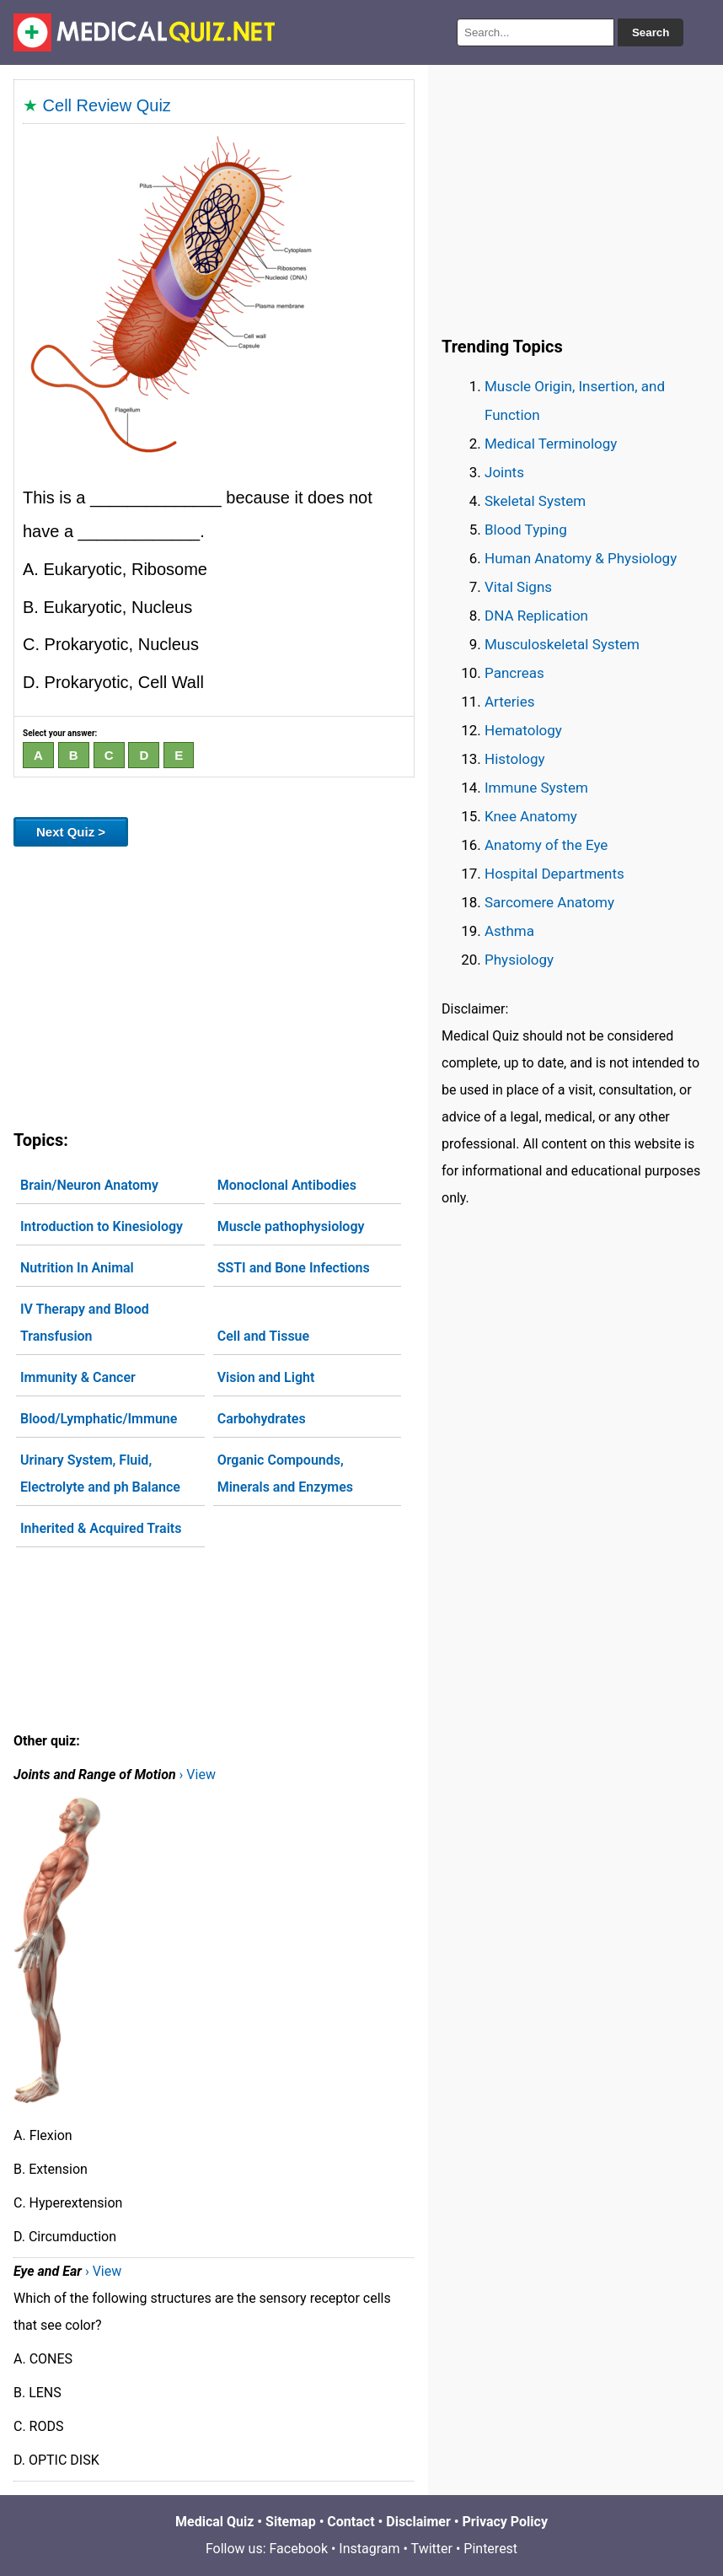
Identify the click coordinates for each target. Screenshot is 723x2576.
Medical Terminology (551, 443)
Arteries (510, 701)
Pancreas (514, 672)
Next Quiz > (70, 832)
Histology (515, 758)
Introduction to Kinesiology (101, 1226)
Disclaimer (418, 2522)
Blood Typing (526, 529)
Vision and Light (266, 1377)
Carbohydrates (261, 1419)
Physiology (519, 959)
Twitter (432, 2549)
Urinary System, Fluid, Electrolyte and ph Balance (100, 1473)
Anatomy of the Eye (546, 844)
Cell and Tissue (263, 1336)
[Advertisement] (214, 985)
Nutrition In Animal (77, 1268)
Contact (350, 2522)
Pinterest (490, 2549)
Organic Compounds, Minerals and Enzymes (285, 1473)
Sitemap (290, 2522)
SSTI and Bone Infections (293, 1268)
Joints (504, 472)
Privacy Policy (505, 2522)
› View (197, 1775)
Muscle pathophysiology (291, 1226)
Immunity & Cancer (78, 1377)
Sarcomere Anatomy (549, 902)
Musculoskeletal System (562, 644)
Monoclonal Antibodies (286, 1185)
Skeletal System (535, 500)
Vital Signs (518, 586)
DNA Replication (536, 615)
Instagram (369, 2549)
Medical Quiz (214, 2522)
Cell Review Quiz (107, 105)
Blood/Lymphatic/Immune (98, 1419)
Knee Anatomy (531, 816)
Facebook (299, 2549)
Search (650, 32)
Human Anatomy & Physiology (581, 558)
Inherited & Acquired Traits (100, 1528)
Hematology (523, 730)
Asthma (509, 930)
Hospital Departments (554, 873)
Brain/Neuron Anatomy (89, 1185)
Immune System (536, 787)
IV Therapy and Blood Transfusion (84, 1322)
